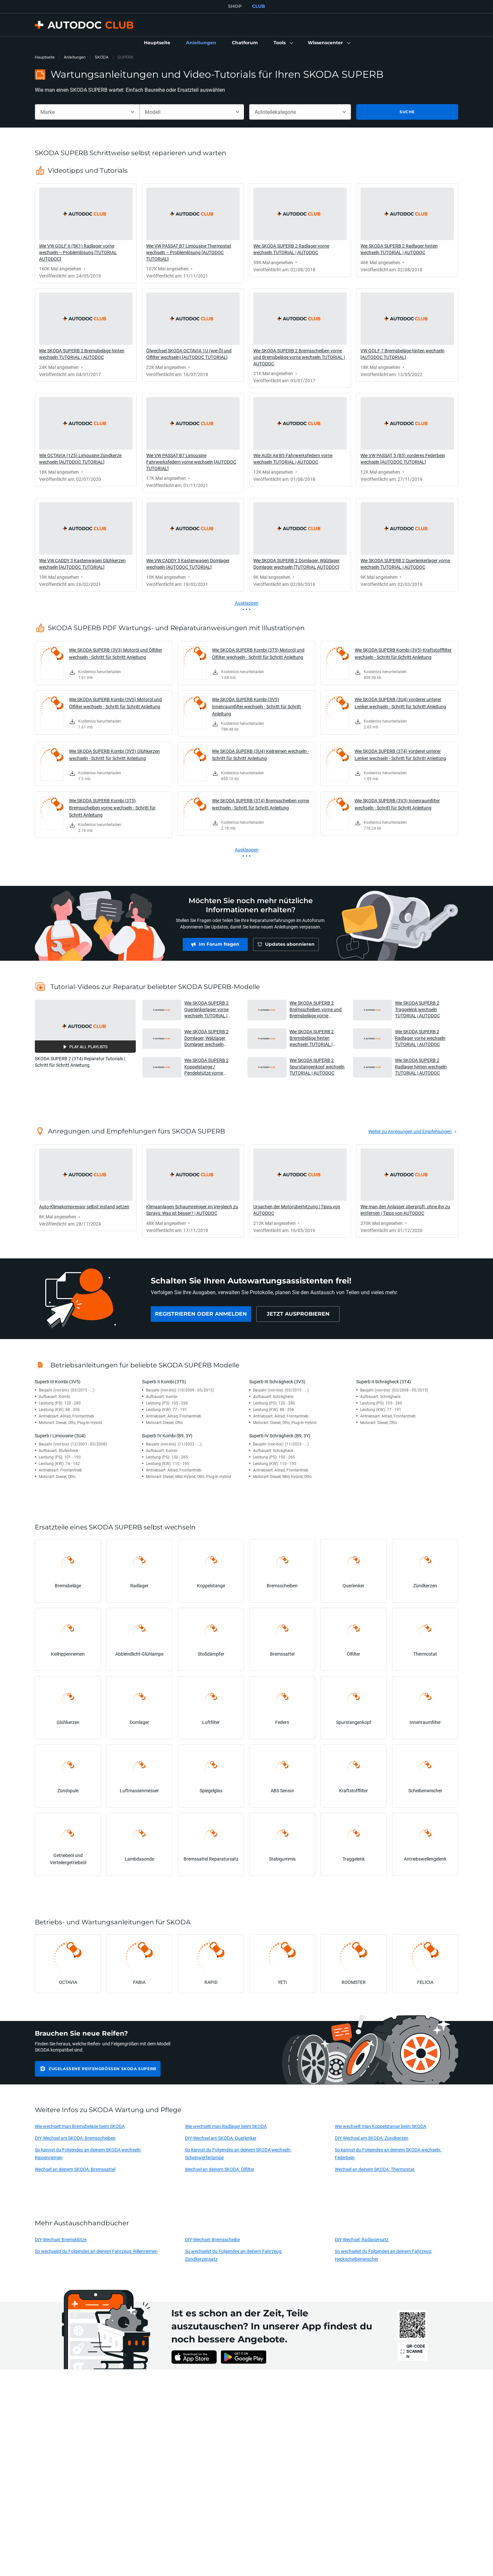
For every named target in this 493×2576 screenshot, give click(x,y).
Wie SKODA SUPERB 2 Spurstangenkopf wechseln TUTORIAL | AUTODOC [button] (317, 1066)
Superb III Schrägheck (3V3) (277, 1381)
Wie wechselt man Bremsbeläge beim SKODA (80, 2126)
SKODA (101, 57)
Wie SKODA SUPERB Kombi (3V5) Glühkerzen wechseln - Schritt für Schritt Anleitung (114, 754)
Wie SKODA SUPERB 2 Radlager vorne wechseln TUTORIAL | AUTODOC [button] (420, 1037)
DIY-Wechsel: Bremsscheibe (212, 2239)
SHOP (235, 6)
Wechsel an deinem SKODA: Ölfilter (219, 2169)
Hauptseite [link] (45, 57)
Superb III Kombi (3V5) (57, 1381)
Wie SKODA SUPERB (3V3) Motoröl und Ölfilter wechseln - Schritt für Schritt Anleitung (115, 653)
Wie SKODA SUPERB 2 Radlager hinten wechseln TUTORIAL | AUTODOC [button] (421, 1066)
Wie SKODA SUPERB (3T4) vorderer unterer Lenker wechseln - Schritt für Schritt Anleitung (400, 754)
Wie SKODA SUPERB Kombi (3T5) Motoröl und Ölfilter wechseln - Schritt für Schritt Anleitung (258, 653)
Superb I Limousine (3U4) (60, 1435)
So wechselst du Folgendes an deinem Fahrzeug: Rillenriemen (96, 2251)
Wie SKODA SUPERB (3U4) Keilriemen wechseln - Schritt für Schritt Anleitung (260, 754)
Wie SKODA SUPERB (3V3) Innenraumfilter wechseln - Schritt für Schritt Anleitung (397, 804)
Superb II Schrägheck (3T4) (383, 1381)
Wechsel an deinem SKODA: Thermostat (375, 2169)
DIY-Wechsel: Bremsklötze (61, 2239)
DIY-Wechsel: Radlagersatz (361, 2239)
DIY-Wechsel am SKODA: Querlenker (221, 2138)
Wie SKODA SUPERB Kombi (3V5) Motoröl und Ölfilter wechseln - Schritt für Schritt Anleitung (115, 703)
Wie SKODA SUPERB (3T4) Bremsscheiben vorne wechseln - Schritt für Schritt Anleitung (260, 804)
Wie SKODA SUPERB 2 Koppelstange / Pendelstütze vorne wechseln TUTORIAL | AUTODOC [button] (206, 1066)
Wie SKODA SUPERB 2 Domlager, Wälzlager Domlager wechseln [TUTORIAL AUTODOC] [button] (207, 1038)
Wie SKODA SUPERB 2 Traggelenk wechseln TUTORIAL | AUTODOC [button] (417, 1009)
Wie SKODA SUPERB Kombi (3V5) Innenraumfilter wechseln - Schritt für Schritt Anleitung (256, 706)
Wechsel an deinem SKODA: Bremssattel (75, 2169)
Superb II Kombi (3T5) (164, 1381)
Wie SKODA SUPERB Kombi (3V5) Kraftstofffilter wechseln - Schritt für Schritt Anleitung (403, 653)
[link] (157, 42)
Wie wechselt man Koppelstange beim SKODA (380, 2126)
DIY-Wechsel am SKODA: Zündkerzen (371, 2138)
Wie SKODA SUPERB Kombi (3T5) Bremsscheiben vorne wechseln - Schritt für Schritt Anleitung (112, 807)
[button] (282, 42)
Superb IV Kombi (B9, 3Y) (167, 1435)
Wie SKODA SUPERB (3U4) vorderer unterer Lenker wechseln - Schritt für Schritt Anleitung (400, 703)
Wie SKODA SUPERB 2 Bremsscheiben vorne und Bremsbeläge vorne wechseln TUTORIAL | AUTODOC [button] (315, 1009)
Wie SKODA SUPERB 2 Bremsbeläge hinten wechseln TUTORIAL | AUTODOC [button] (311, 1038)
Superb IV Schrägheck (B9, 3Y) (279, 1435)
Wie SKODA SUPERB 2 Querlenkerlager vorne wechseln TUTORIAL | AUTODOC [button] (206, 1009)
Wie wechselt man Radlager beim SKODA (226, 2126)
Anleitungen (75, 57)
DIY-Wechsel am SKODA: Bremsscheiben (75, 2138)
